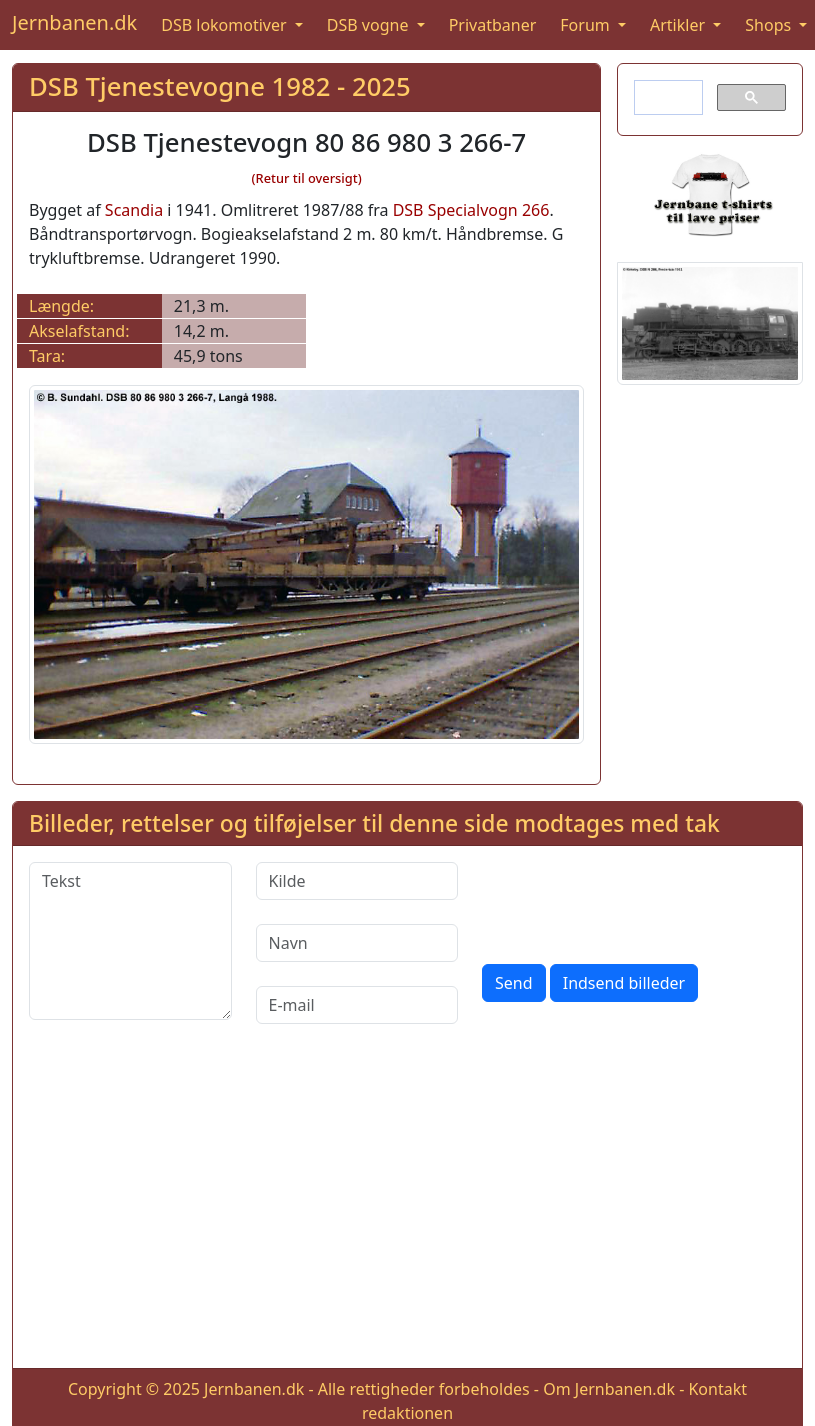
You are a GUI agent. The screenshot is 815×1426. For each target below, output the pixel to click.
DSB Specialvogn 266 (471, 210)
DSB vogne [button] (370, 25)
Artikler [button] (679, 25)
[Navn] (357, 943)
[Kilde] (357, 881)
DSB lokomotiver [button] (226, 25)
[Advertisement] (408, 1212)
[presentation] (634, 901)
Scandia (134, 210)
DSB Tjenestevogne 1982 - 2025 (220, 86)
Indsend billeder (624, 983)
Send (514, 983)
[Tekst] (130, 941)
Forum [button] (587, 25)
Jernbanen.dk (74, 22)
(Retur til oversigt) (307, 178)
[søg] (666, 98)
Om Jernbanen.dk (609, 1389)
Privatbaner (493, 25)
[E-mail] (357, 1005)
